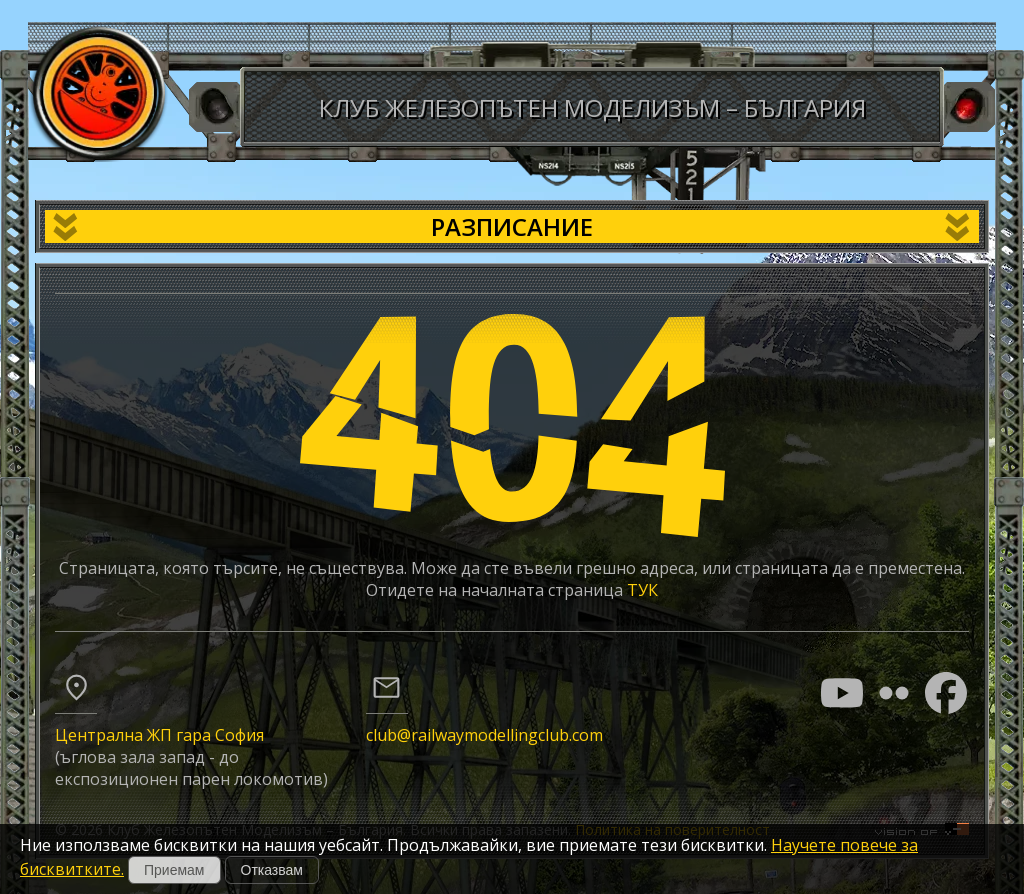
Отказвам (272, 870)
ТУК (642, 590)
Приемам (174, 870)
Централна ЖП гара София (159, 735)
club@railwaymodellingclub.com (484, 735)
